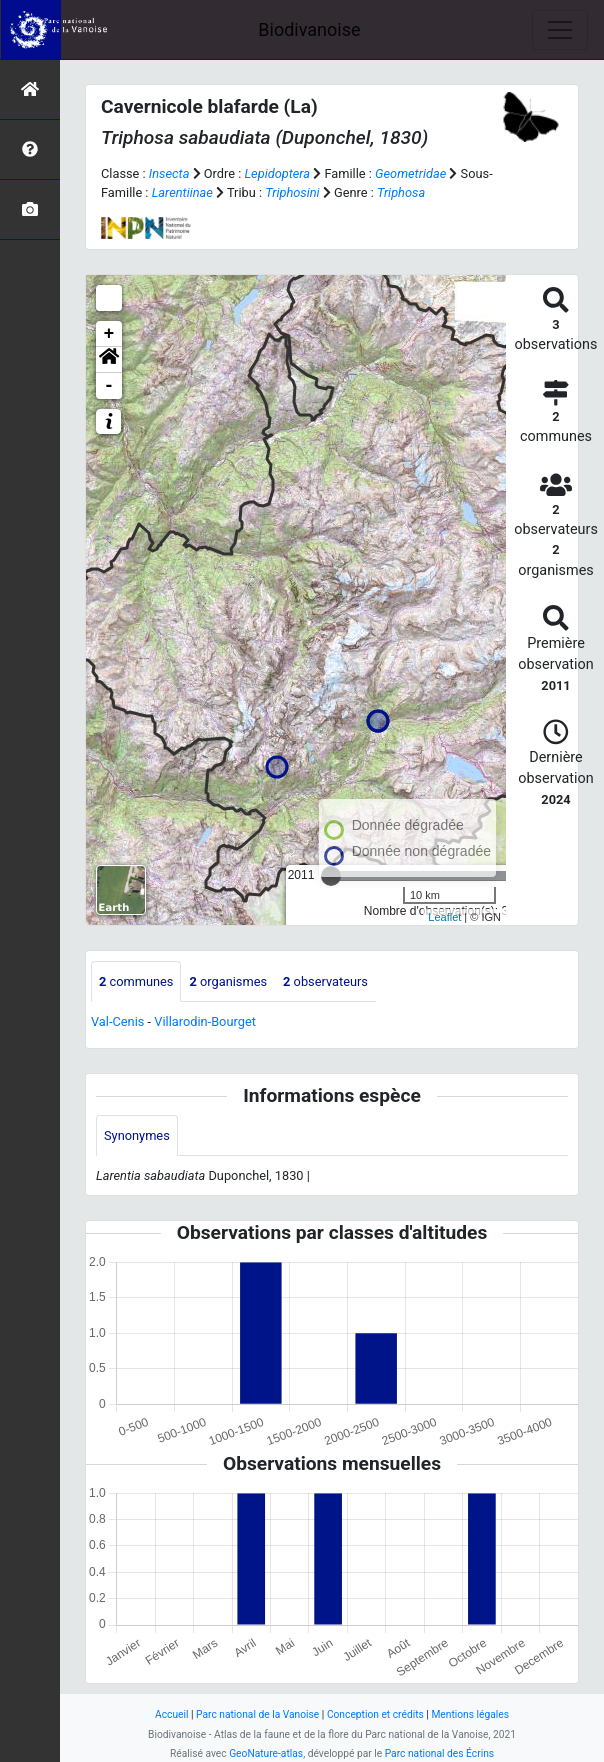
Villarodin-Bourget (205, 1021)
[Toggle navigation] (560, 30)
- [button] (109, 386)
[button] (109, 360)
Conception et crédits (375, 1714)
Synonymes (137, 1135)
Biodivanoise (309, 29)
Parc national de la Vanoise (257, 1714)
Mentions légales (470, 1714)
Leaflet (444, 917)
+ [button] (109, 334)
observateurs (325, 981)
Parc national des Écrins (439, 1753)
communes (136, 981)
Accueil (171, 1714)
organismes (228, 981)
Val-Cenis (117, 1021)
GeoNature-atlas (266, 1753)
